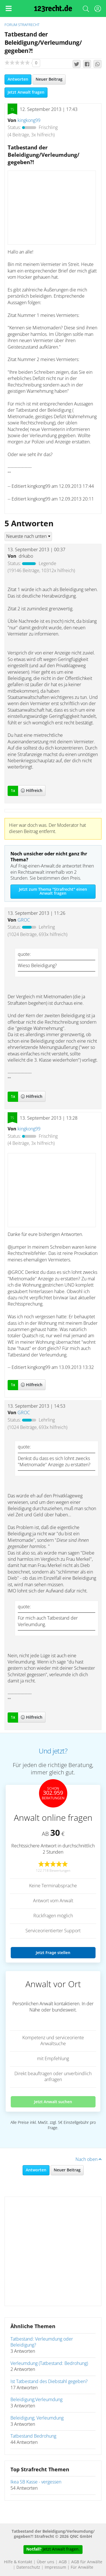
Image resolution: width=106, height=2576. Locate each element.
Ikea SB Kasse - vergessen (35, 2482)
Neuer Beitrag (49, 79)
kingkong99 (29, 120)
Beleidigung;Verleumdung (36, 2399)
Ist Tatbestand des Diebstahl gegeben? (49, 2381)
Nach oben (88, 2159)
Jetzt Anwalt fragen (26, 93)
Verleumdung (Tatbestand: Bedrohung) (49, 2363)
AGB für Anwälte (86, 2562)
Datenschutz (28, 2567)
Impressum (55, 2567)
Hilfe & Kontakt (18, 2562)
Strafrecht (29, 25)
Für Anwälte (82, 2567)
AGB (63, 2562)
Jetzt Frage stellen (53, 1952)
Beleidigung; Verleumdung (37, 2418)
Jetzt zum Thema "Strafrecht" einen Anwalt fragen (53, 892)
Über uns (45, 2562)
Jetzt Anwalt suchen (53, 2101)
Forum (11, 25)
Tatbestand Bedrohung (33, 2436)
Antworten (18, 79)
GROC (24, 920)
